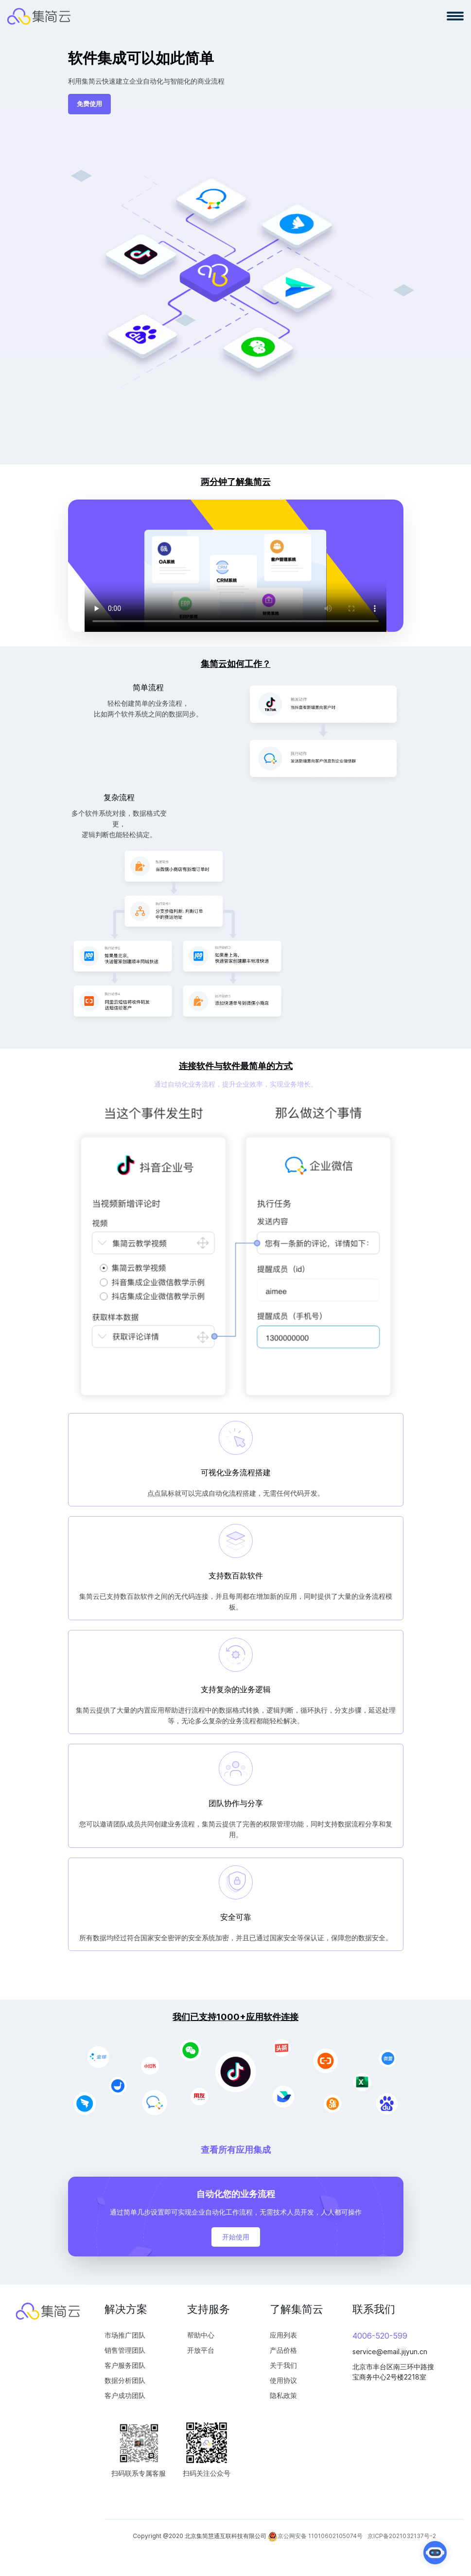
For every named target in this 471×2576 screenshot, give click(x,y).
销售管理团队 (125, 2350)
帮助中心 (200, 2335)
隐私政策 (283, 2395)
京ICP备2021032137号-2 (401, 2536)
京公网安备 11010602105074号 (315, 2536)
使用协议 (283, 2380)
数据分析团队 (125, 2380)
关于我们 (283, 2365)
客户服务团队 (125, 2365)
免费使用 (89, 103)
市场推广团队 (125, 2335)
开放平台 (200, 2350)
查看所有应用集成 (236, 2150)
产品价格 (283, 2350)
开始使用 (235, 2237)
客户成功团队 (125, 2395)
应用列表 (283, 2335)
